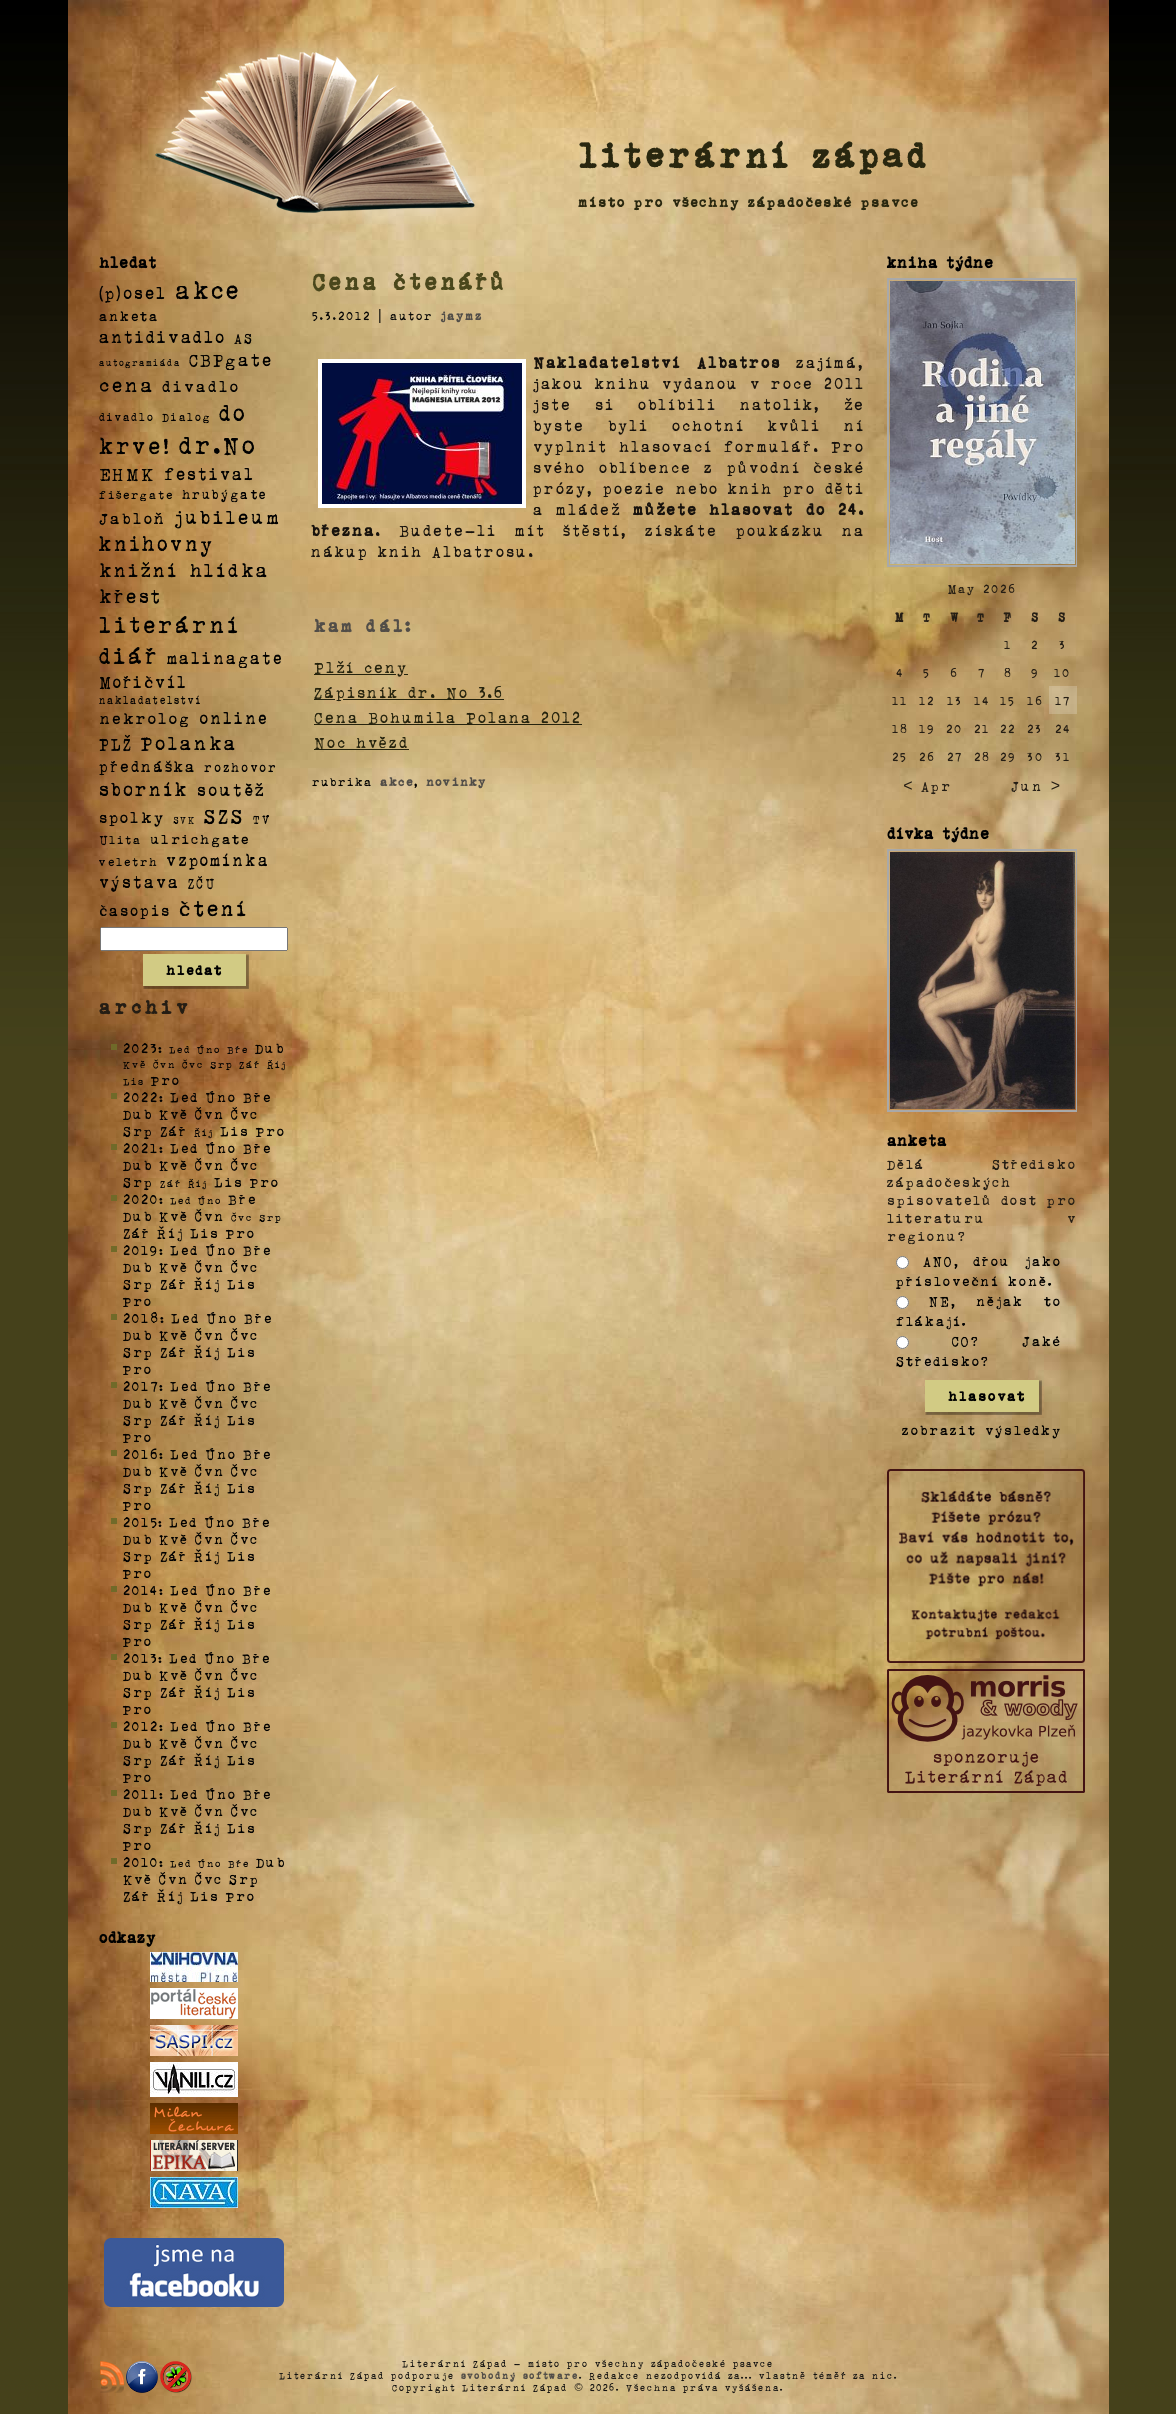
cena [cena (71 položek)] (126, 384)
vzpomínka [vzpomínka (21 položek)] (218, 859)
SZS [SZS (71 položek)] (224, 815)
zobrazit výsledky (982, 1429)
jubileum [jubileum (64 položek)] (227, 516)
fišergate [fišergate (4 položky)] (136, 494)
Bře (257, 1096)
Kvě (174, 1113)
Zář (174, 1130)
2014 (141, 1589)
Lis (235, 1130)
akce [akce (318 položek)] (208, 289)
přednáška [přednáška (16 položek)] (147, 766)
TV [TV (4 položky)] (262, 818)
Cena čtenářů (409, 281)
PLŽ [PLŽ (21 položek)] (116, 743)
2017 (141, 1385)
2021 (141, 1147)
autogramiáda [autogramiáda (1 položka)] (140, 362)
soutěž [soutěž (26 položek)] (231, 789)
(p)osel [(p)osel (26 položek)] (133, 292)
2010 (141, 1861)
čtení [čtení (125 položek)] (214, 907)
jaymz (461, 315)
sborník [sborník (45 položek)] (144, 789)
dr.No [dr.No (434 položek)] (218, 443)
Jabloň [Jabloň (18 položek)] (132, 517)
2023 (140, 1047)
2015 (140, 1521)
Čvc (245, 1113)
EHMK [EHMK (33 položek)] (127, 472)
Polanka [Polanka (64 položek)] (189, 742)
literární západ (754, 154)
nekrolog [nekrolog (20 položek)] (145, 717)
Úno (221, 1096)
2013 (140, 1657)
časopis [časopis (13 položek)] (135, 910)
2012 (141, 1725)
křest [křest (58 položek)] (130, 595)
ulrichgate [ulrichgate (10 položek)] (200, 838)
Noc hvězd (361, 742)
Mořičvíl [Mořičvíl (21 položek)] (143, 681)
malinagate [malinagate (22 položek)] (225, 657)
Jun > (1036, 785)
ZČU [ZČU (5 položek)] (202, 883)
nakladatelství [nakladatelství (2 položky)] (151, 700)
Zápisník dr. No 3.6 (409, 692)
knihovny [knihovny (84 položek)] (157, 543)
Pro (166, 1079)
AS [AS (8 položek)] (244, 337)
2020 (141, 1198)
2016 (141, 1453)
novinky (456, 781)
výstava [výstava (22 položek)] (139, 881)
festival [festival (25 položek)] (209, 473)
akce (397, 781)
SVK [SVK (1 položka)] (184, 819)
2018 (141, 1317)
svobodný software (520, 2375)
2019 (141, 1249)
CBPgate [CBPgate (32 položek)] (231, 359)
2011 (141, 1793)
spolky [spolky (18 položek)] (132, 816)
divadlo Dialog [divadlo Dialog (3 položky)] (155, 416)
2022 (141, 1096)
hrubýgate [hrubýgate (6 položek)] (225, 493)
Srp (138, 1130)
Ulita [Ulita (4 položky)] (120, 839)
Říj (170, 1232)
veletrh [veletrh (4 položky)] (128, 861)
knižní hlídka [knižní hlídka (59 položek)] (184, 569)
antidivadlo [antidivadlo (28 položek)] (162, 336)
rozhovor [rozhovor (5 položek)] (241, 767)
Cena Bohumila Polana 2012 (448, 717)
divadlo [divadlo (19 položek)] (201, 385)
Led (184, 1096)
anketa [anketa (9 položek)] (129, 315)
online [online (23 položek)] (234, 717)
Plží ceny (361, 667)
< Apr (927, 785)
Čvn (210, 1113)
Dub (270, 1047)
